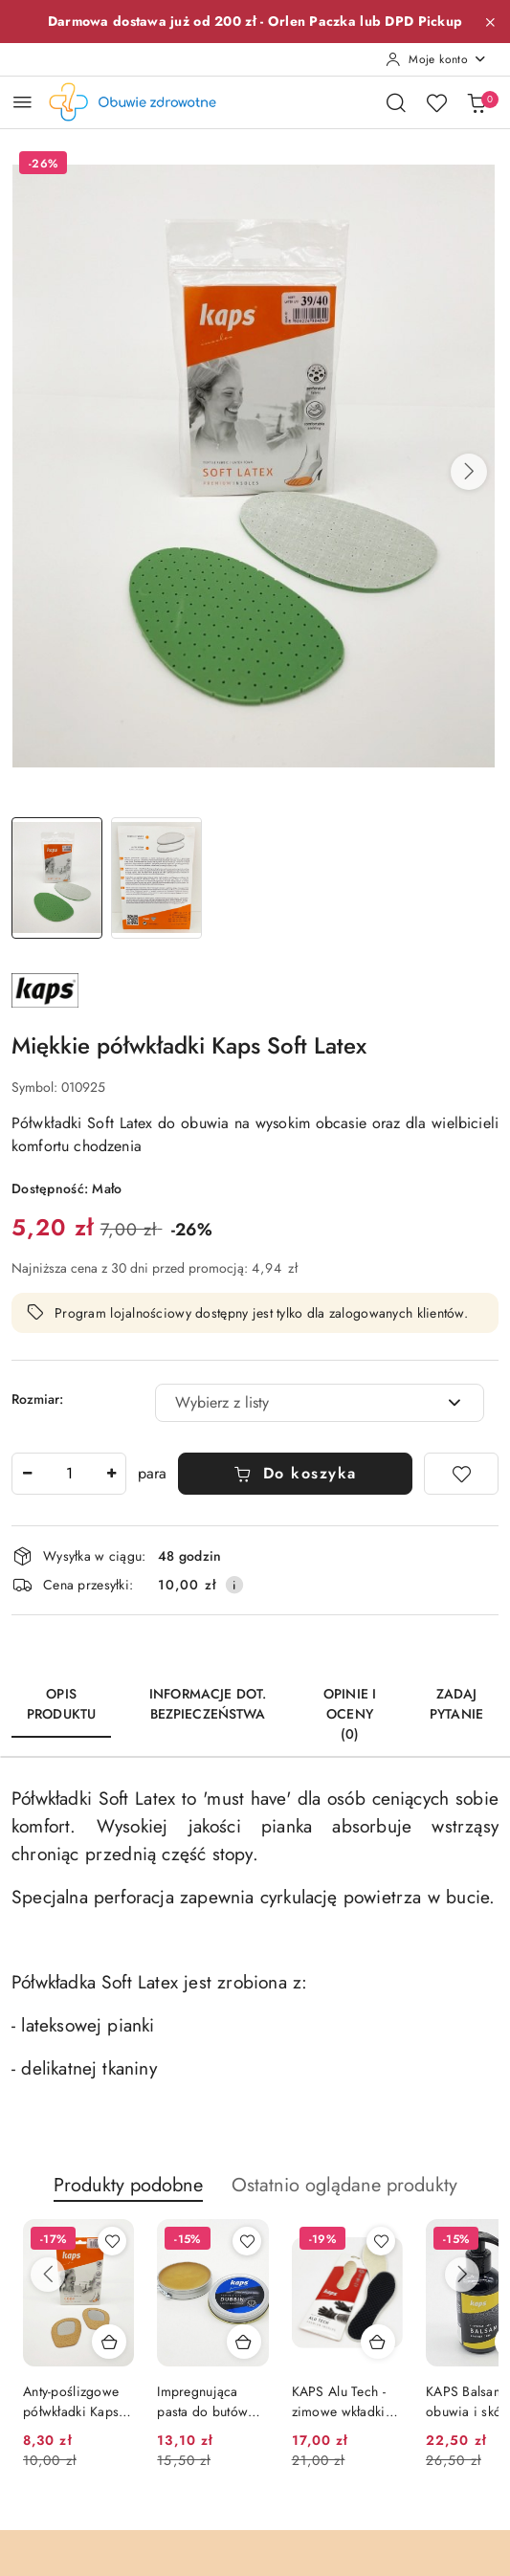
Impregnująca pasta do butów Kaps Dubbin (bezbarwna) (202, 2401)
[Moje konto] (436, 59)
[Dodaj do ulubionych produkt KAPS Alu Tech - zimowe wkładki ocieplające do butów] (380, 2241)
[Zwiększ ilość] (111, 1474)
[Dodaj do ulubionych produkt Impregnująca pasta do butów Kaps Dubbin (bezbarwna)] (247, 2241)
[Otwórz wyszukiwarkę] (396, 102)
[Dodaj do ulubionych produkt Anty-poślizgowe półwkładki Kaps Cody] (112, 2241)
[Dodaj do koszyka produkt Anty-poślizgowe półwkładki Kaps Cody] (109, 2341)
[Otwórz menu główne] (22, 102)
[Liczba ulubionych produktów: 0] (436, 102)
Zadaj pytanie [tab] (456, 1703)
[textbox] (295, 1402)
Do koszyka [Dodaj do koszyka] (295, 1473)
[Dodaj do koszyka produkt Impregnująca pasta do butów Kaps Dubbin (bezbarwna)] (244, 2341)
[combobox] (319, 1403)
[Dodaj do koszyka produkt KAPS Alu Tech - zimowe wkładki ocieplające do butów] (378, 2341)
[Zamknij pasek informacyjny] (490, 22)
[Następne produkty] (462, 2274)
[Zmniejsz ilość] (26, 1474)
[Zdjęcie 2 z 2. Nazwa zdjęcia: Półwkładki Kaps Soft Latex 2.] (155, 878)
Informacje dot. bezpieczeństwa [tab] (207, 1703)
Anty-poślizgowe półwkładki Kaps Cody (71, 2401)
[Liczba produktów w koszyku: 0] (476, 102)
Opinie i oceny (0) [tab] (349, 1713)
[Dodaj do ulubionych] (461, 1474)
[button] (468, 471)
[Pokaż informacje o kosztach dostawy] (234, 1584)
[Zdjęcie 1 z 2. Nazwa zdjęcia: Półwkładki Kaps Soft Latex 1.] (56, 878)
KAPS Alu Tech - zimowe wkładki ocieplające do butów (339, 2401)
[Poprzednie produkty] (48, 2274)
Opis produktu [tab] (61, 1703)
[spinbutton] (69, 1474)
